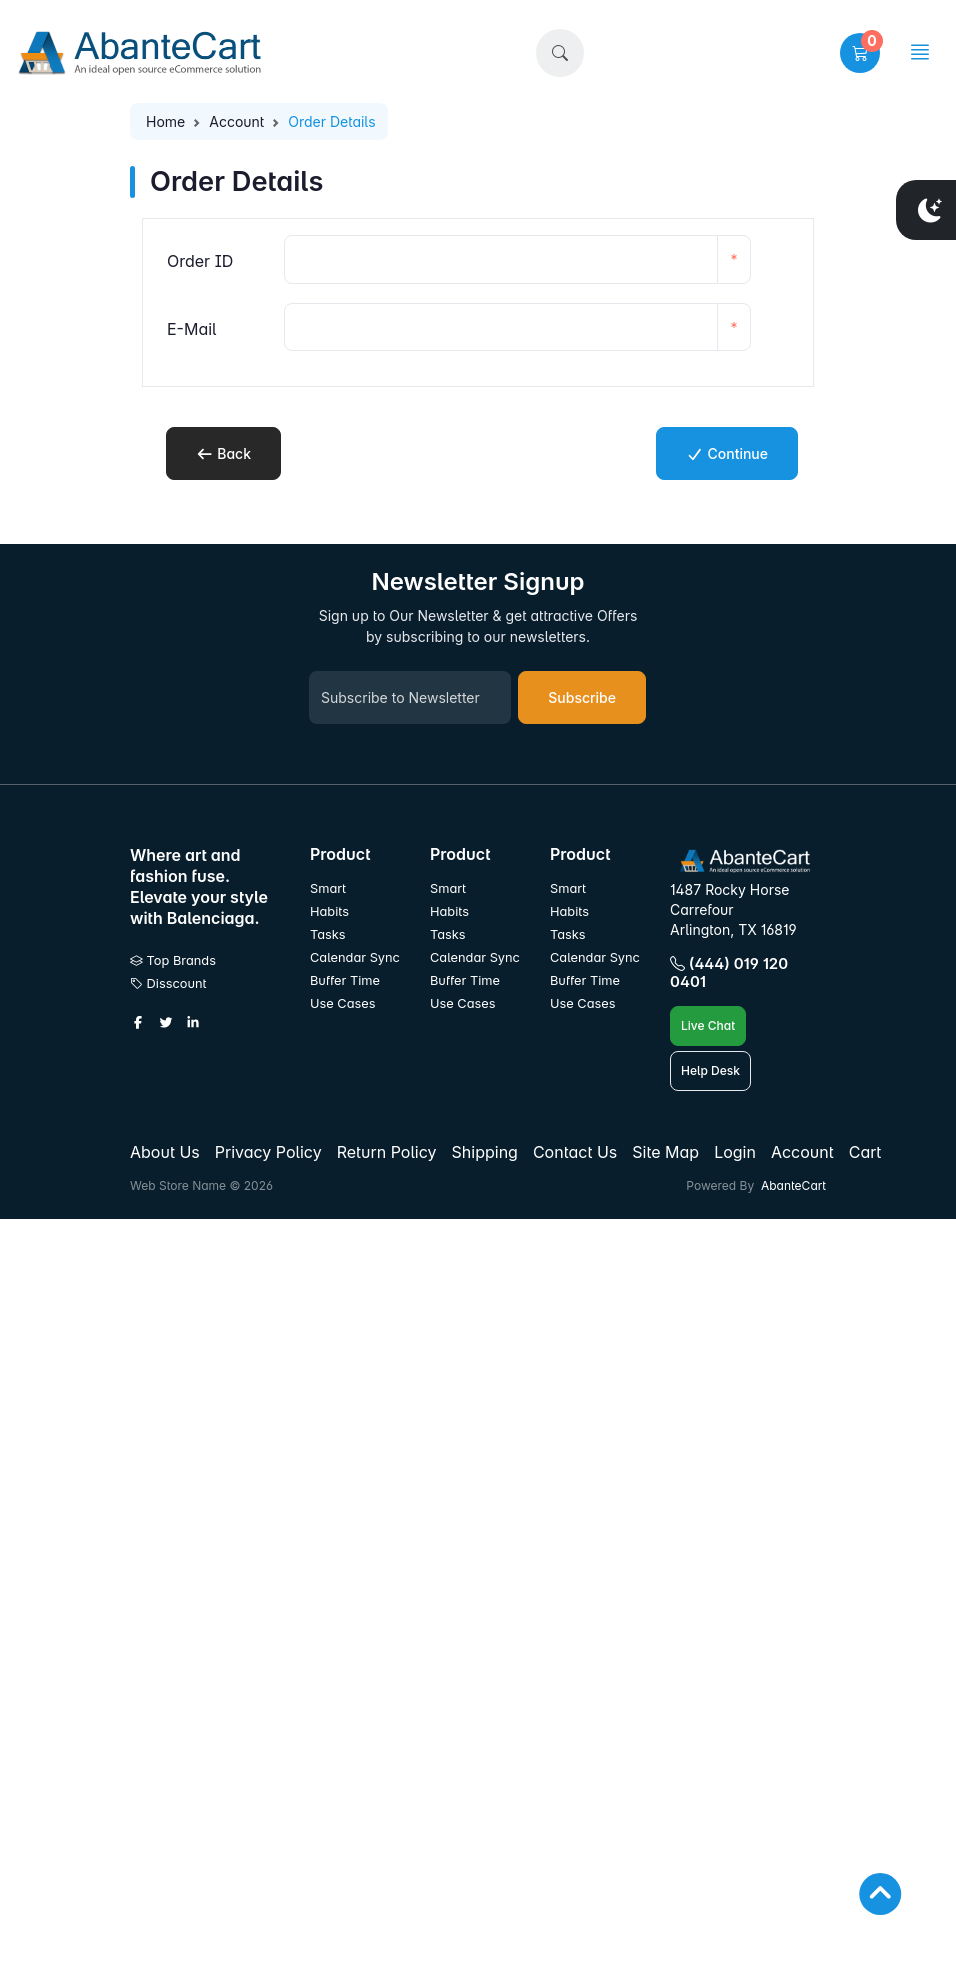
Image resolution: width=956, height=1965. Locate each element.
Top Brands (173, 960)
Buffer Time (345, 980)
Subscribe (582, 697)
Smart (328, 888)
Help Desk (710, 1070)
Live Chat (708, 1025)
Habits (329, 911)
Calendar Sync (355, 957)
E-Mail (192, 329)
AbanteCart (793, 1185)
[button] (560, 53)
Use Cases (343, 1003)
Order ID (200, 261)
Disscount (168, 983)
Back (223, 453)
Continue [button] (727, 453)
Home (165, 121)
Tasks (328, 934)
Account (236, 121)
